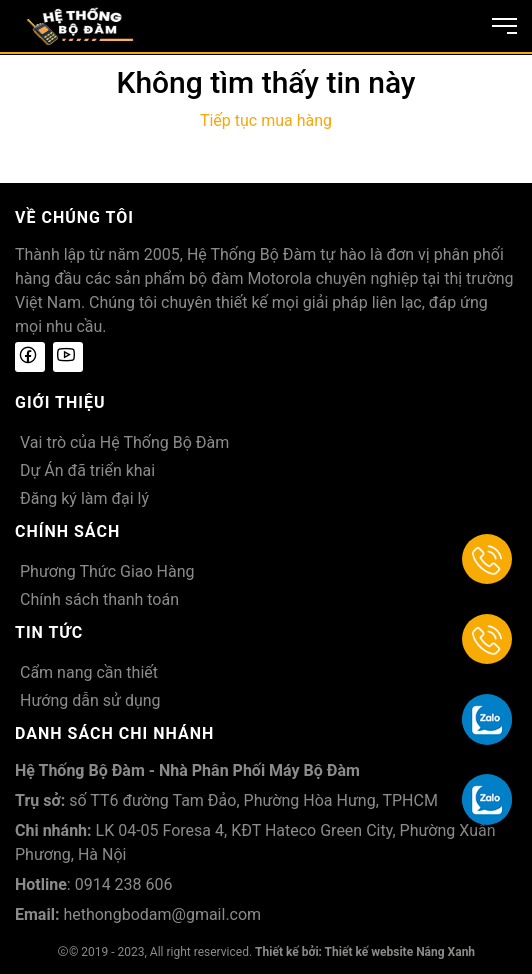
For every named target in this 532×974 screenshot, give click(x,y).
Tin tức (49, 632)
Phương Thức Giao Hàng (107, 571)
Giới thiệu (60, 402)
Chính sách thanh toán (99, 599)
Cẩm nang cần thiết (89, 672)
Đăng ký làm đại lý (84, 498)
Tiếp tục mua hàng (266, 120)
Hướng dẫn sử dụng (90, 700)
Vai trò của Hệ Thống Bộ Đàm (124, 442)
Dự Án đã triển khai (87, 470)
